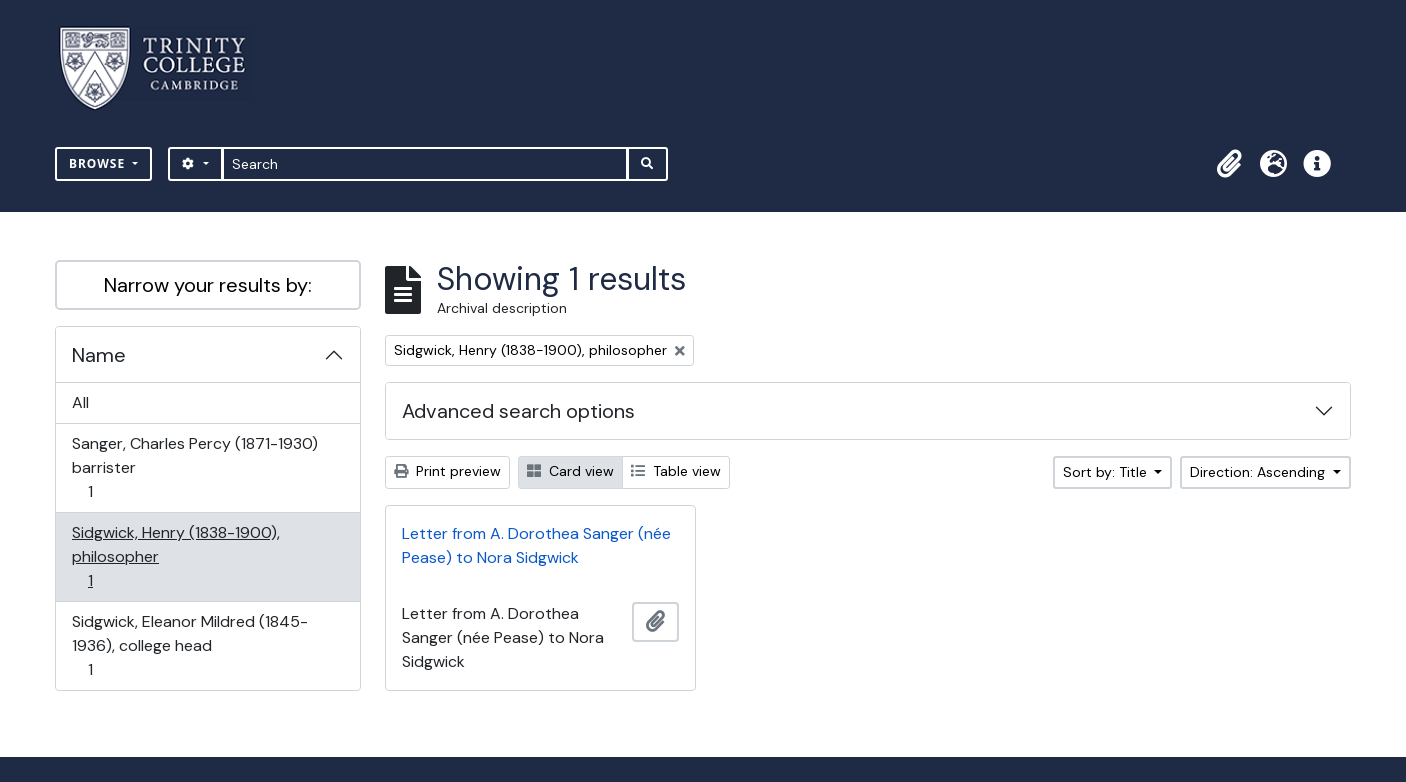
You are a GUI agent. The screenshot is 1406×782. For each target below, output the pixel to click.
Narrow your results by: (208, 285)
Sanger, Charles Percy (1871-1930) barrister (194, 467)
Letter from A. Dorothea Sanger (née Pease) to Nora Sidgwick (536, 545)
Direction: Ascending (1259, 472)
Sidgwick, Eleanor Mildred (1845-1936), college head (189, 645)
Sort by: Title (1107, 472)
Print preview (447, 471)
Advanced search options (518, 411)
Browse (99, 163)
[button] (1229, 164)
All (80, 402)
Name (99, 355)
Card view (570, 471)
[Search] (425, 164)
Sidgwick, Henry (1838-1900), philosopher (175, 556)
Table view (676, 471)
